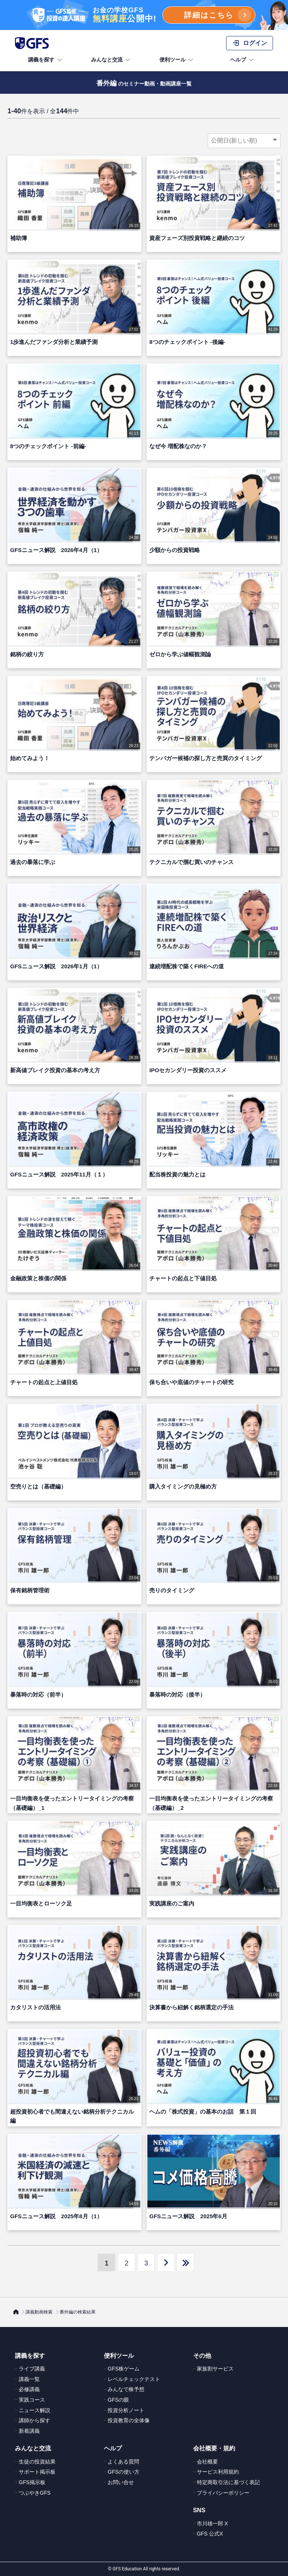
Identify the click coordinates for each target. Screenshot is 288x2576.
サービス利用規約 (218, 2472)
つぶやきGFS (35, 2493)
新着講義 (29, 2431)
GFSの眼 (118, 2400)
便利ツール (177, 60)
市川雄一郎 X (212, 2523)
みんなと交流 (111, 60)
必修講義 (29, 2389)
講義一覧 (29, 2379)
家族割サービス (215, 2369)
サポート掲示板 (37, 2472)
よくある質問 (123, 2462)
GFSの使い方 (124, 2472)
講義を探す (45, 60)
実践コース (32, 2400)
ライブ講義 (32, 2369)
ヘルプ (242, 60)
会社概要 (207, 2462)
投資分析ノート (126, 2410)
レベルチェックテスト (134, 2379)
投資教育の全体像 (129, 2420)
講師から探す (34, 2420)
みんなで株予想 (126, 2389)
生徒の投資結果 (37, 2462)
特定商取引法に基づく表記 (228, 2482)
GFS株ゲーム (124, 2369)
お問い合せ (121, 2482)
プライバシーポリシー (223, 2493)
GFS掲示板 (32, 2482)
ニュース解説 (34, 2410)
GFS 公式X (210, 2534)
